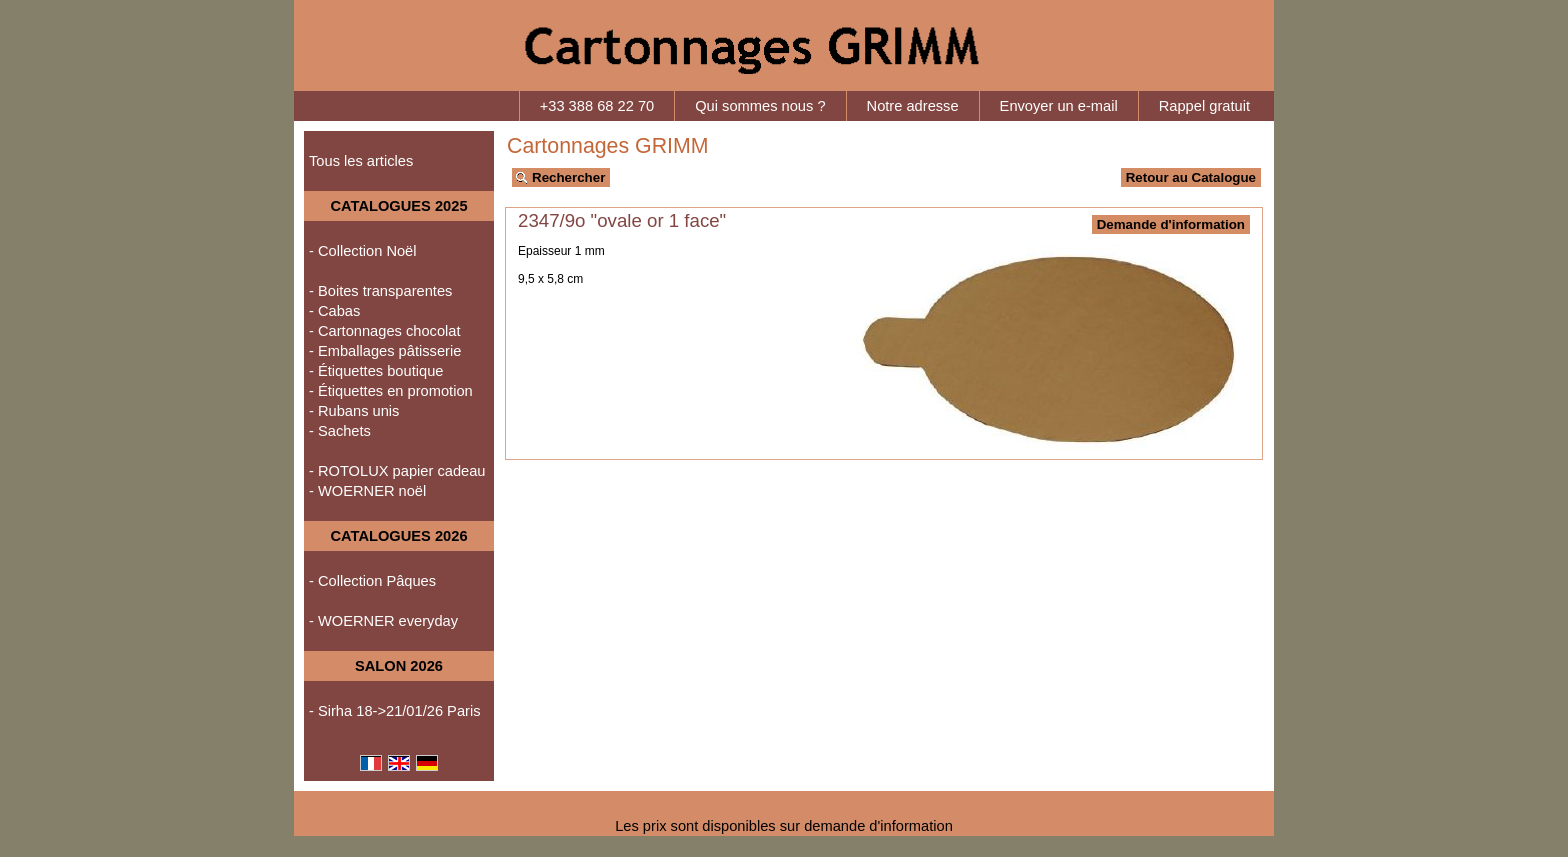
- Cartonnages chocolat (385, 331)
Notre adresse (913, 106)
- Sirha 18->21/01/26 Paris (395, 711)
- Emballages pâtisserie (385, 351)
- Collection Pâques (372, 581)
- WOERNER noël (367, 491)
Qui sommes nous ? (760, 106)
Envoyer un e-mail (1059, 106)
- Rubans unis (354, 411)
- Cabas (334, 311)
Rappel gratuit (1204, 106)
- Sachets (340, 431)
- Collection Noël (363, 251)
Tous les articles (361, 161)
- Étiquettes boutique (376, 371)
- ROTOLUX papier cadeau (397, 471)
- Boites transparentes (380, 291)
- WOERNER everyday (383, 621)
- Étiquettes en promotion (391, 391)
